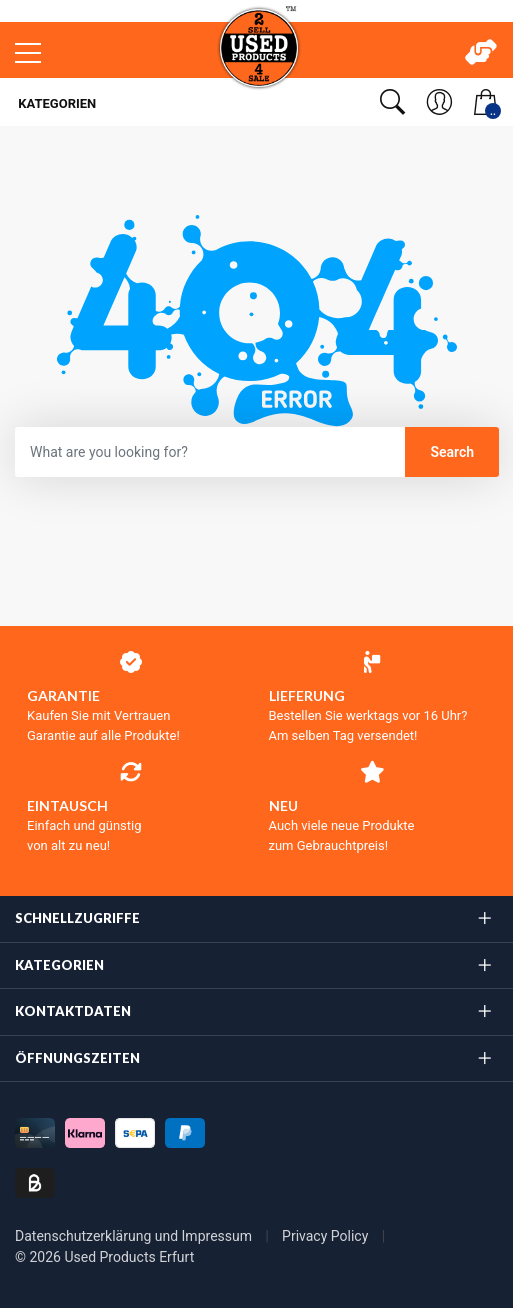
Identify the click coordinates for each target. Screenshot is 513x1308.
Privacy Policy (327, 1236)
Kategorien (55, 103)
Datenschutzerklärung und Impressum (135, 1236)
